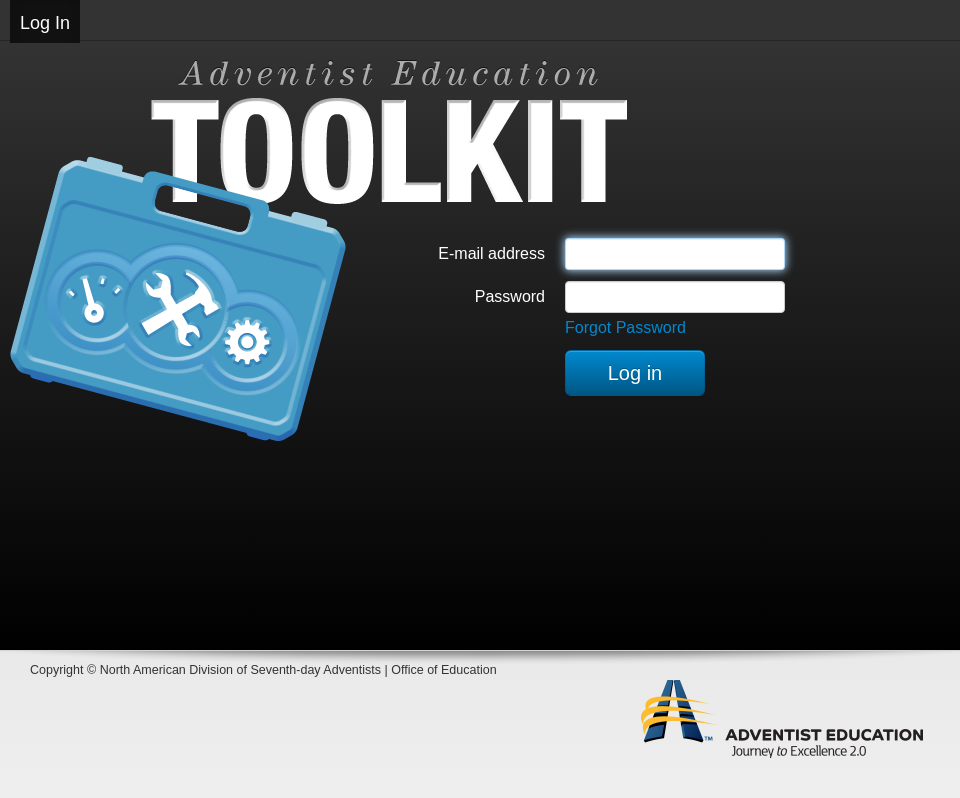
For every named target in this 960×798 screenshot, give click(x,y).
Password (510, 296)
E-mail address (491, 253)
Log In (45, 23)
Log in (635, 373)
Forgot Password (625, 327)
